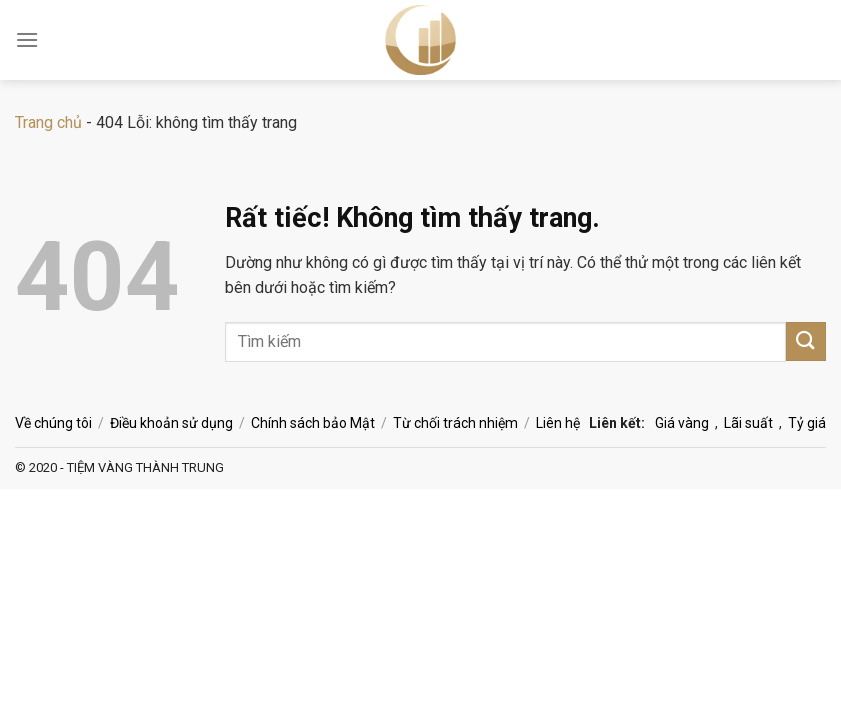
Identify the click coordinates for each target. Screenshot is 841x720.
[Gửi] (806, 341)
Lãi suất (748, 423)
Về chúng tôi (53, 423)
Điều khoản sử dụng (171, 423)
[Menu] (27, 39)
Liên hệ (558, 423)
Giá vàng (682, 423)
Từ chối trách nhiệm (455, 423)
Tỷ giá (807, 423)
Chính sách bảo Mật (313, 423)
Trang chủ (48, 122)
